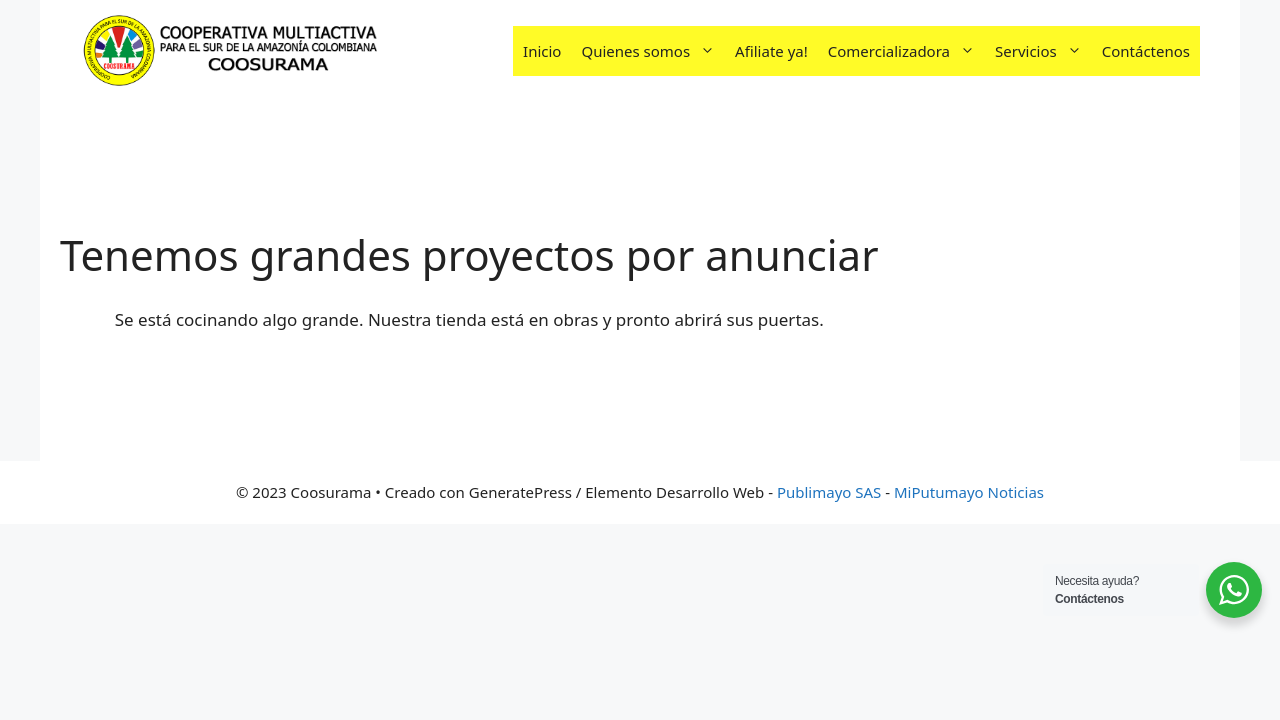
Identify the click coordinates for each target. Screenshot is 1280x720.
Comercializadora (906, 51)
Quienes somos (653, 51)
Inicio (542, 51)
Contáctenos (1146, 51)
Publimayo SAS (829, 492)
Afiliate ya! (771, 51)
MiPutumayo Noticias (969, 492)
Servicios (1043, 51)
